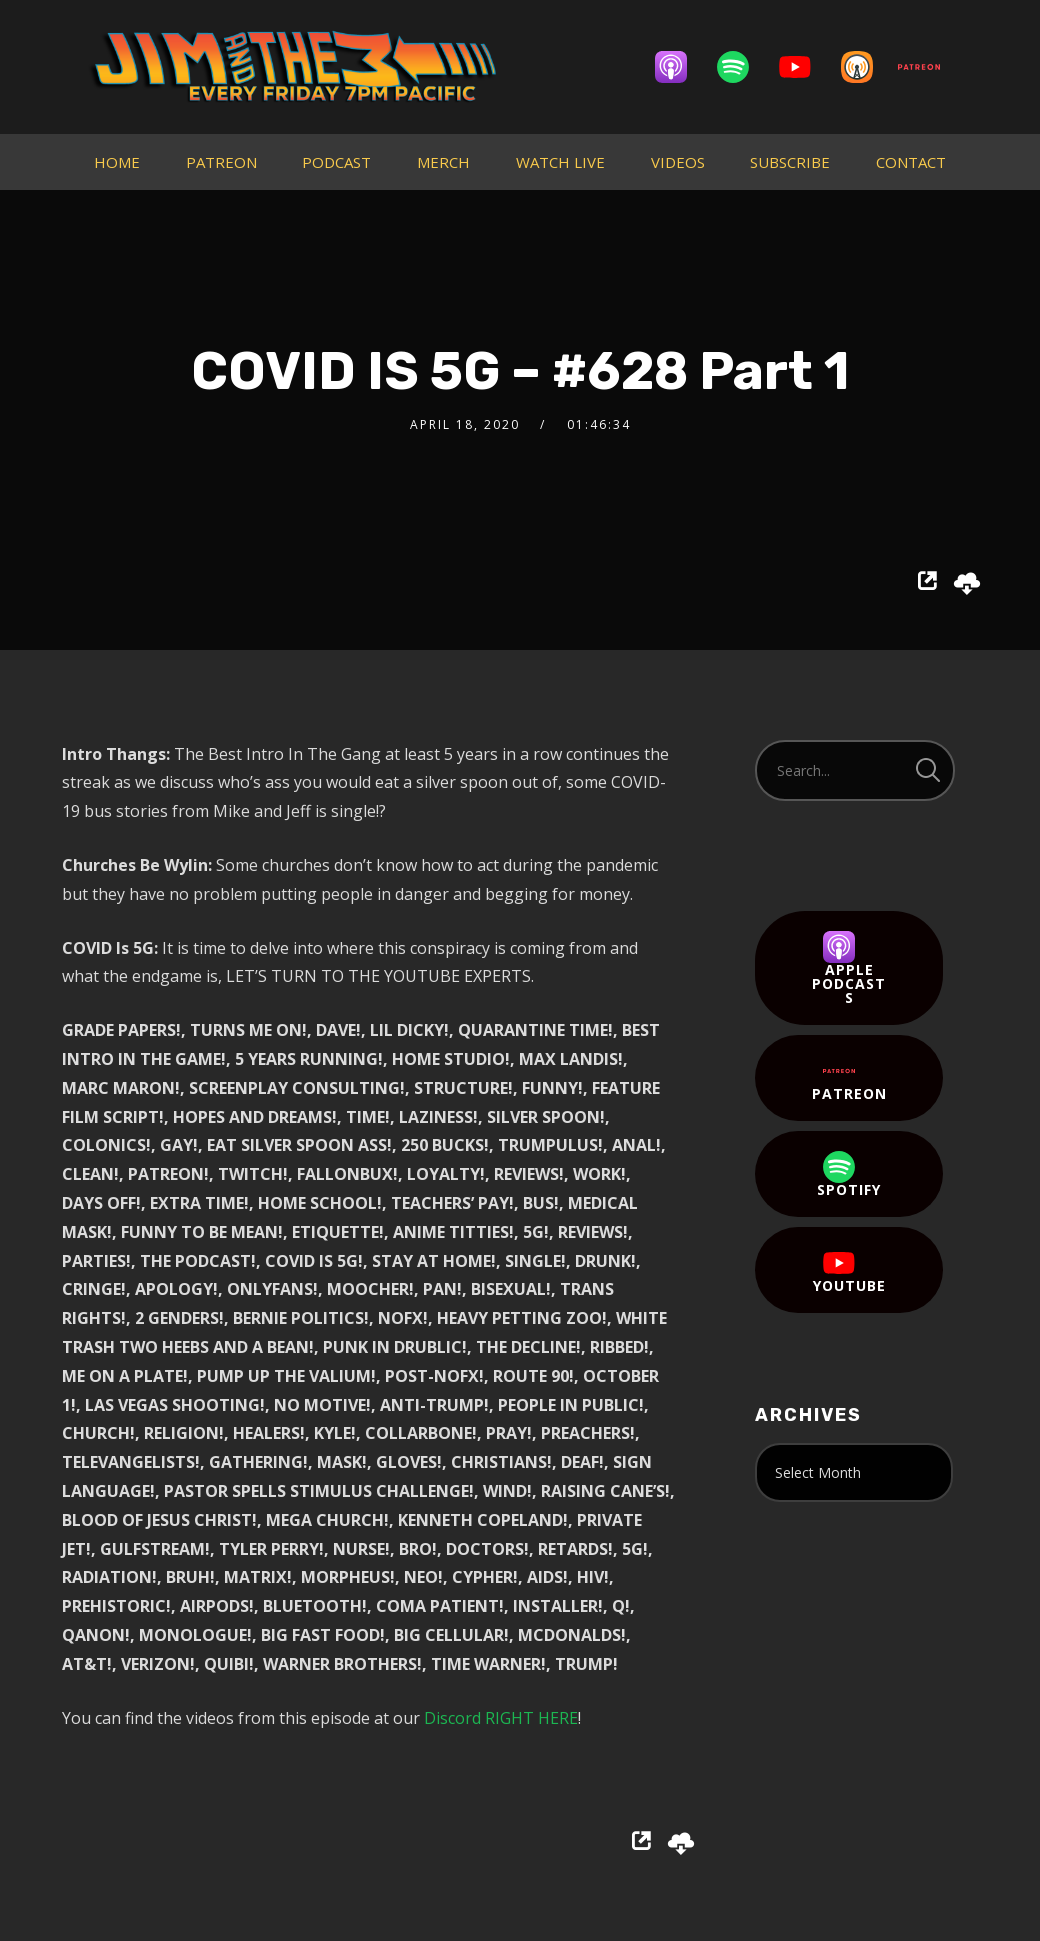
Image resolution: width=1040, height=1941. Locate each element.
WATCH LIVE (560, 162)
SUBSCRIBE (790, 162)
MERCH (443, 162)
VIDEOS (678, 162)
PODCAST (336, 162)
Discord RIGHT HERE (501, 1718)
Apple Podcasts (849, 969)
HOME (117, 162)
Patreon (849, 1079)
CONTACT (911, 162)
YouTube (849, 1271)
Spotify (849, 1175)
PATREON (221, 162)
